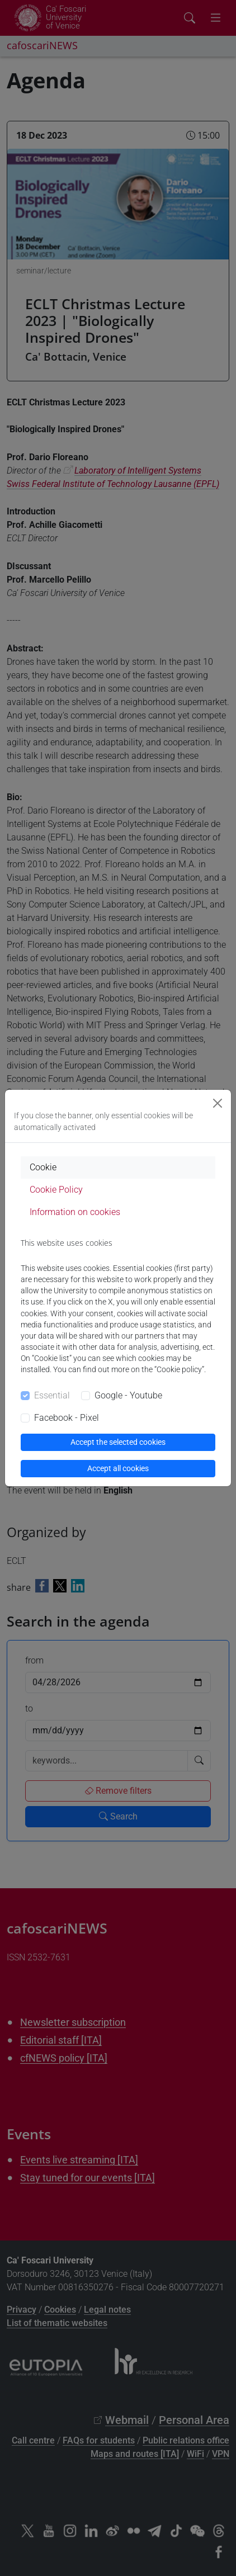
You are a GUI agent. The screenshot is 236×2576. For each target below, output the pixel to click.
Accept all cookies (118, 1468)
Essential (52, 1395)
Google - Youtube (128, 1395)
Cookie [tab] (43, 1167)
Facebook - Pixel (66, 1417)
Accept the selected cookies (118, 1442)
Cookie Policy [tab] (56, 1189)
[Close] (217, 1103)
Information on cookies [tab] (75, 1212)
